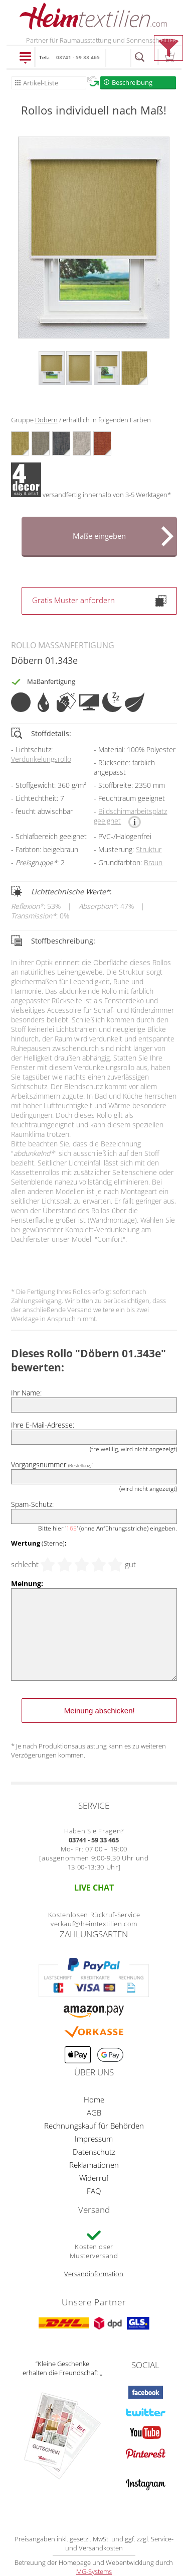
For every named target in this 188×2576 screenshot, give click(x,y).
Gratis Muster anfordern (99, 601)
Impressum (94, 2139)
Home (94, 2099)
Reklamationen (94, 2165)
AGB (94, 2112)
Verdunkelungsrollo (41, 759)
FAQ (94, 2191)
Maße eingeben (99, 536)
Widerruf (94, 2178)
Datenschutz (94, 2152)
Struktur (148, 849)
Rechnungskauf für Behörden (94, 2126)
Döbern (46, 419)
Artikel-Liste (40, 82)
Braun (153, 862)
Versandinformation (93, 2273)
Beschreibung (132, 82)
